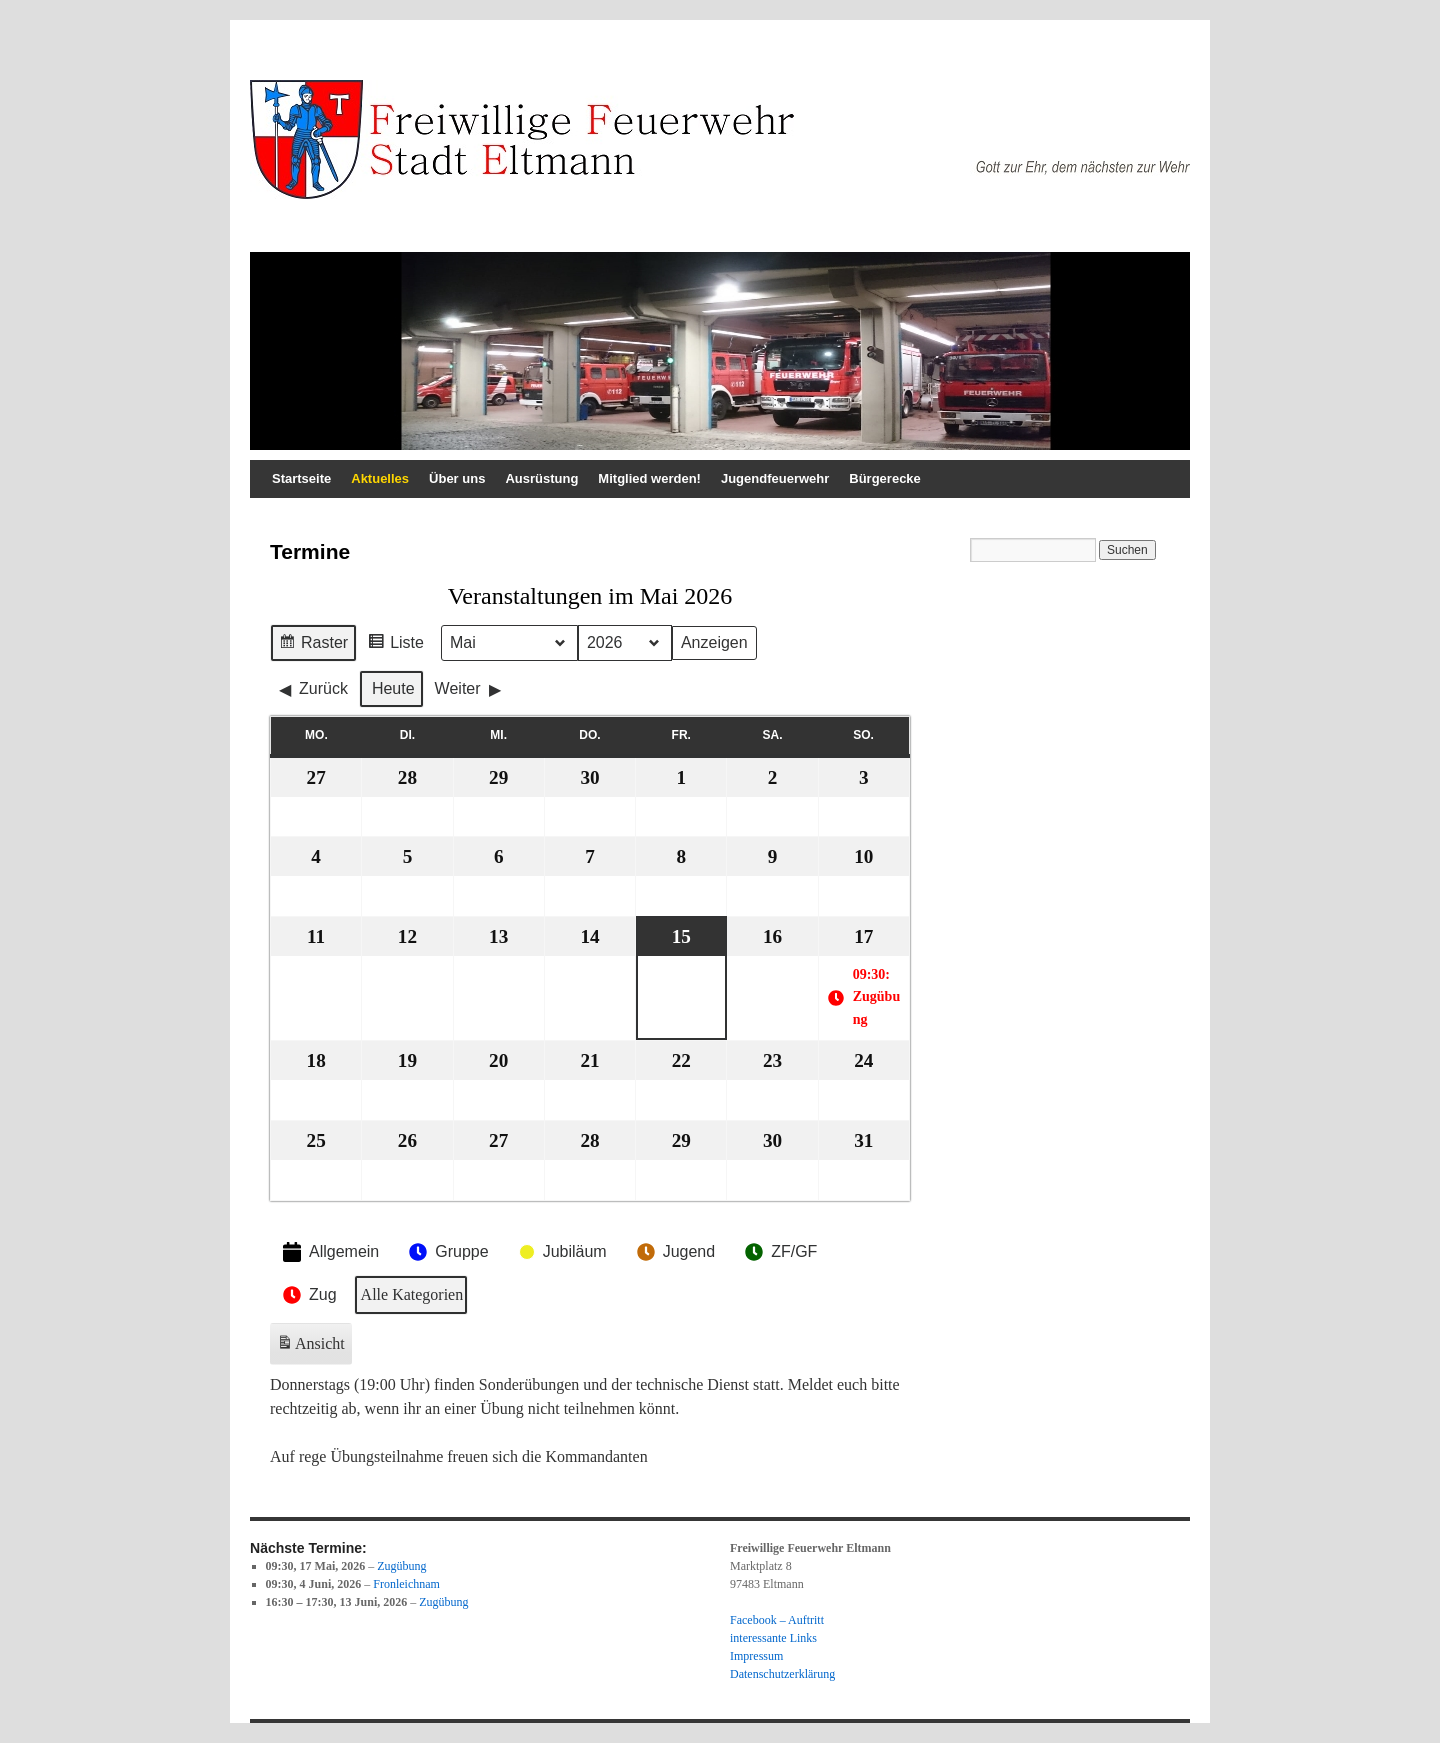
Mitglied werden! (649, 478)
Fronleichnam (406, 1584)
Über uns (457, 478)
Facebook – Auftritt (777, 1620)
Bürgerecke (885, 478)
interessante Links (773, 1638)
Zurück (313, 689)
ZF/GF (779, 1252)
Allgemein (329, 1252)
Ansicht (312, 1348)
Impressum (756, 1656)
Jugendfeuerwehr (775, 478)
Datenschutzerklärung (782, 1674)
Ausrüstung (541, 478)
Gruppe (446, 1252)
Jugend (674, 1252)
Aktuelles (380, 478)
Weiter (468, 689)
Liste (395, 645)
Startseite (301, 478)
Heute (393, 688)
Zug (308, 1296)
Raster (313, 645)
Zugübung (401, 1566)
